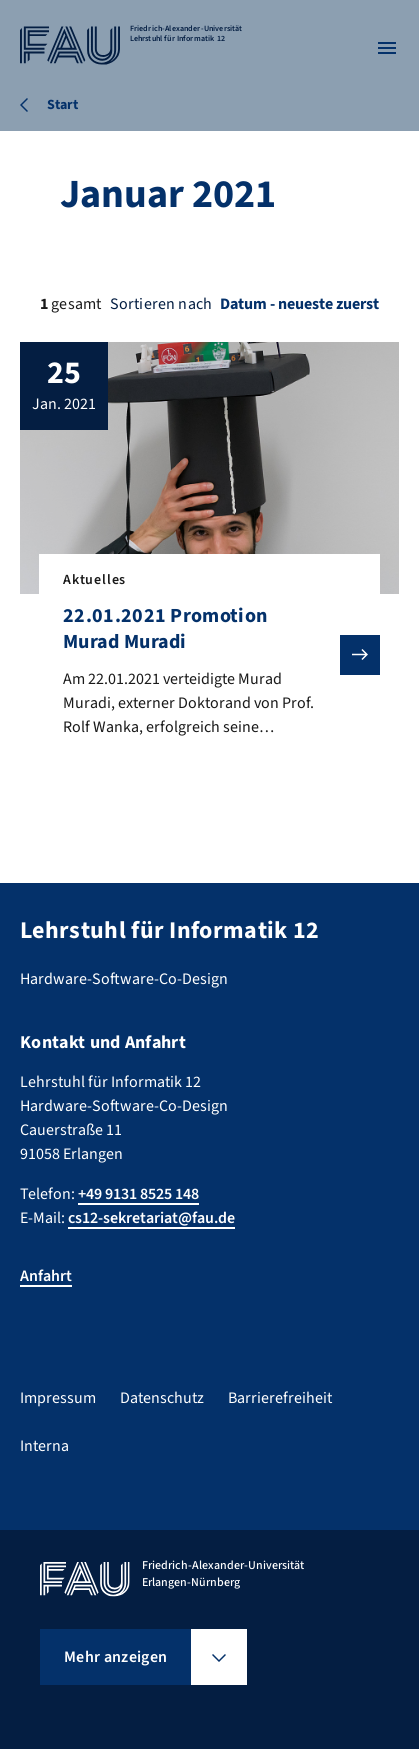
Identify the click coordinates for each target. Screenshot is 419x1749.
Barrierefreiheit (280, 1398)
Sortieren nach (161, 304)
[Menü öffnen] (387, 48)
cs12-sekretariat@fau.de (151, 1218)
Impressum (58, 1398)
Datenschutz (162, 1398)
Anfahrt (46, 1276)
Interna (44, 1446)
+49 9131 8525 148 (138, 1194)
